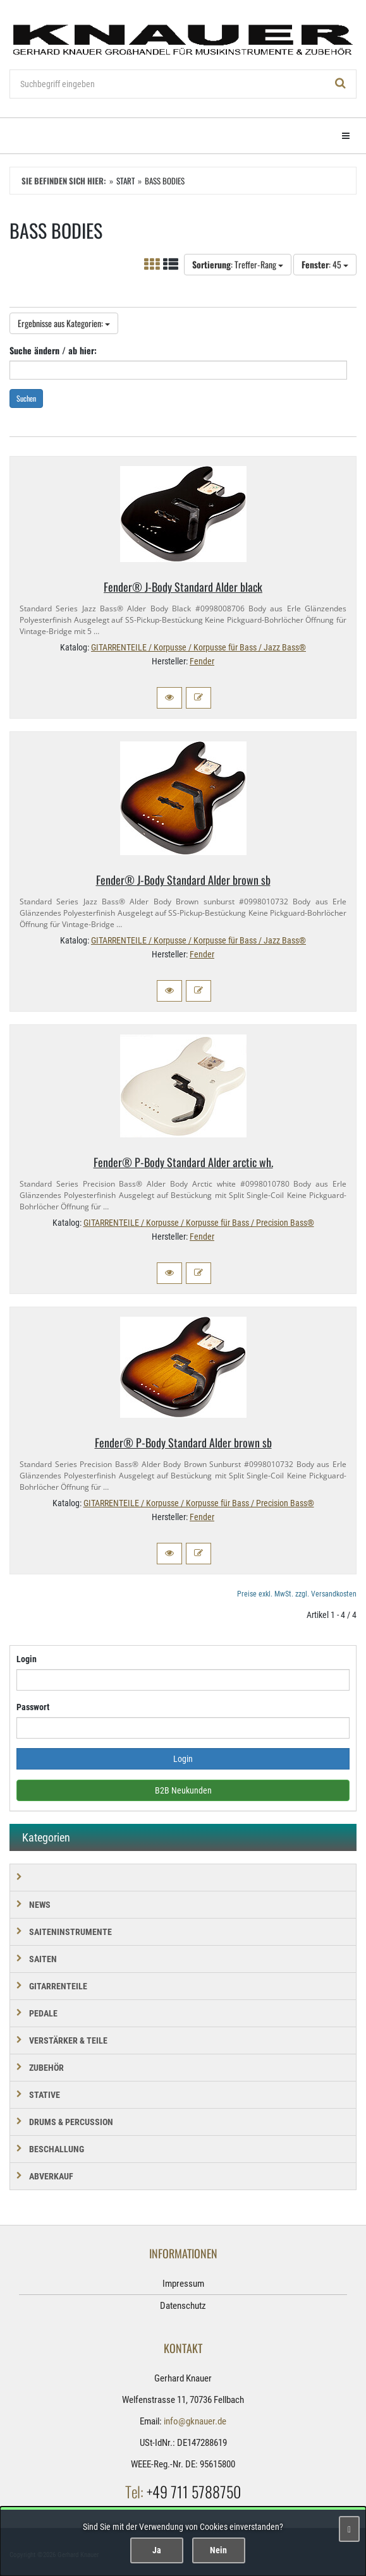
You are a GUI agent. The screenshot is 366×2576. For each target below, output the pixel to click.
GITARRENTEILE (58, 1986)
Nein (218, 2550)
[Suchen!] (341, 84)
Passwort (32, 1707)
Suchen (26, 398)
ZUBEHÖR (46, 2068)
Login (26, 1659)
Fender (202, 661)
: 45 (325, 264)
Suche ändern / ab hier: (53, 350)
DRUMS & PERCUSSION (71, 2122)
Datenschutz (183, 2305)
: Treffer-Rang (237, 264)
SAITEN (43, 1959)
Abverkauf (51, 2176)
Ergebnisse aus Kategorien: (64, 323)
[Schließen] (349, 2529)
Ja (156, 2550)
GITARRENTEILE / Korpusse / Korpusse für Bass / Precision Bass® (198, 1223)
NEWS (40, 1905)
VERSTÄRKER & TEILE (68, 2040)
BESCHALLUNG (56, 2149)
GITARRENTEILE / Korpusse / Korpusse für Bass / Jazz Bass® (198, 647)
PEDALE (43, 2013)
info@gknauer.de (195, 2421)
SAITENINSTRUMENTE (70, 1932)
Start (125, 180)
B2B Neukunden (183, 1790)
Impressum (183, 2283)
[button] (169, 698)
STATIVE (44, 2095)
